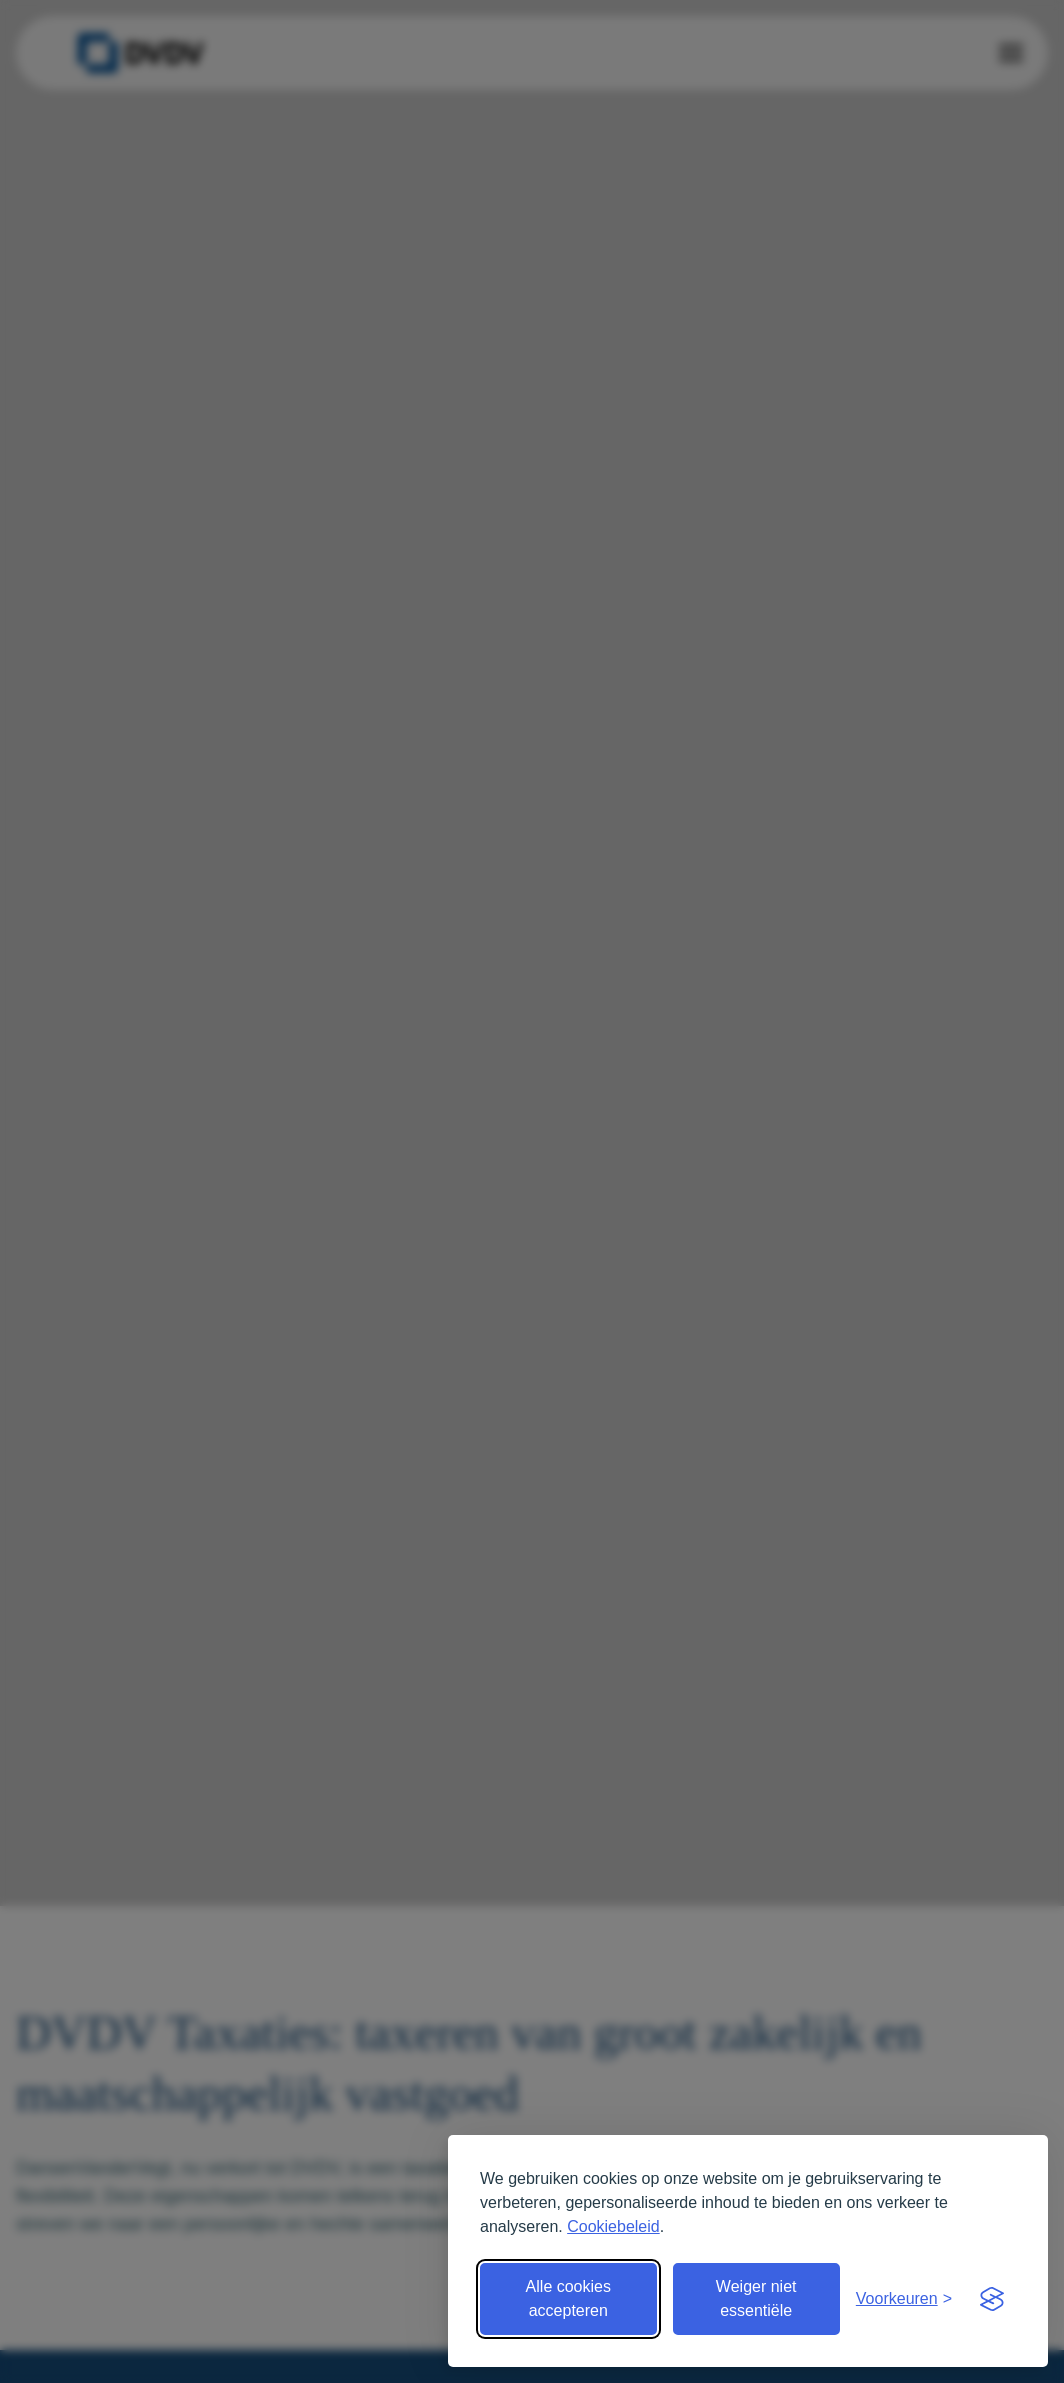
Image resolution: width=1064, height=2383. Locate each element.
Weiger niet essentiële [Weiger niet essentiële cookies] (756, 2298)
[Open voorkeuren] (904, 2299)
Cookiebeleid (613, 2226)
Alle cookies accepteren (568, 2298)
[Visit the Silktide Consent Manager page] (992, 2299)
